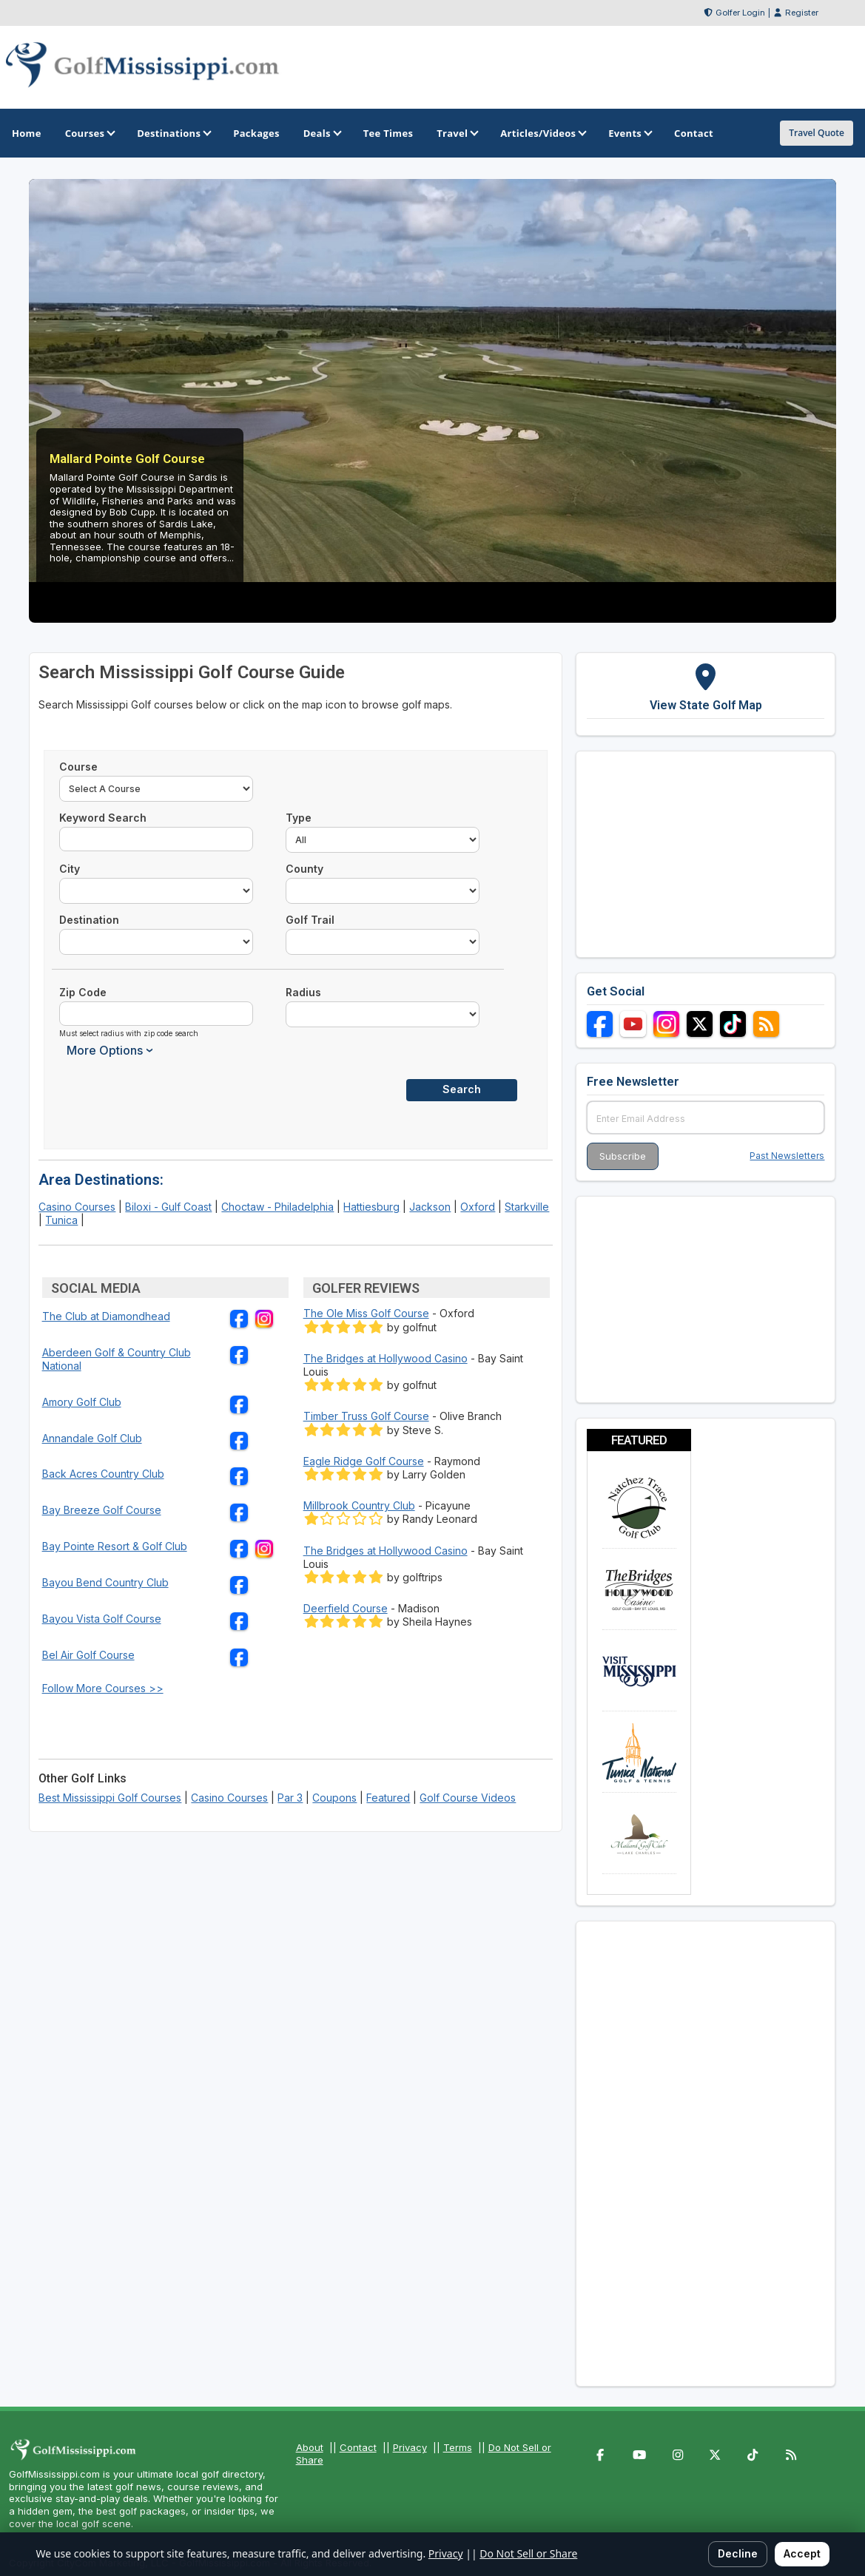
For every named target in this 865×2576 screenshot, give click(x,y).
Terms (457, 2447)
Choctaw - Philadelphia (277, 1206)
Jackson (430, 1206)
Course (78, 766)
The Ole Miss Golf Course (366, 1313)
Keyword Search (103, 817)
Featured (388, 1797)
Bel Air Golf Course (88, 1655)
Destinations (173, 133)
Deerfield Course (345, 1608)
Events (629, 133)
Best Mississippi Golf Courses (109, 1797)
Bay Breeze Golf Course (101, 1510)
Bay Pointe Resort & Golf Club (114, 1546)
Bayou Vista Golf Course (101, 1618)
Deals (321, 133)
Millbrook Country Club (359, 1505)
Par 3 (290, 1797)
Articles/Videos (542, 133)
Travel (457, 133)
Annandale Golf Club (92, 1438)
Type (299, 817)
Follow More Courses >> (103, 1688)
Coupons (334, 1797)
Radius (303, 992)
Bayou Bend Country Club (105, 1582)
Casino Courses (76, 1206)
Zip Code (83, 992)
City (69, 868)
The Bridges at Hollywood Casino (385, 1358)
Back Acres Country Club (103, 1473)
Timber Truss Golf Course (366, 1416)
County (304, 868)
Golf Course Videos (468, 1797)
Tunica (61, 1220)
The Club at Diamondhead (106, 1316)
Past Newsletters (787, 1155)
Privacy (410, 2447)
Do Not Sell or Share (528, 2553)
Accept (802, 2553)
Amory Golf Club (81, 1402)
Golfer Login (740, 12)
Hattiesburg (371, 1206)
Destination (89, 919)
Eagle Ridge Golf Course (363, 1461)
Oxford (477, 1206)
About (309, 2447)
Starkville (527, 1206)
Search (461, 1089)
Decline (738, 2553)
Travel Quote (816, 132)
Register (801, 12)
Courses (89, 133)
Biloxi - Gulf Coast (168, 1206)
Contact (358, 2447)
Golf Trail (310, 919)
